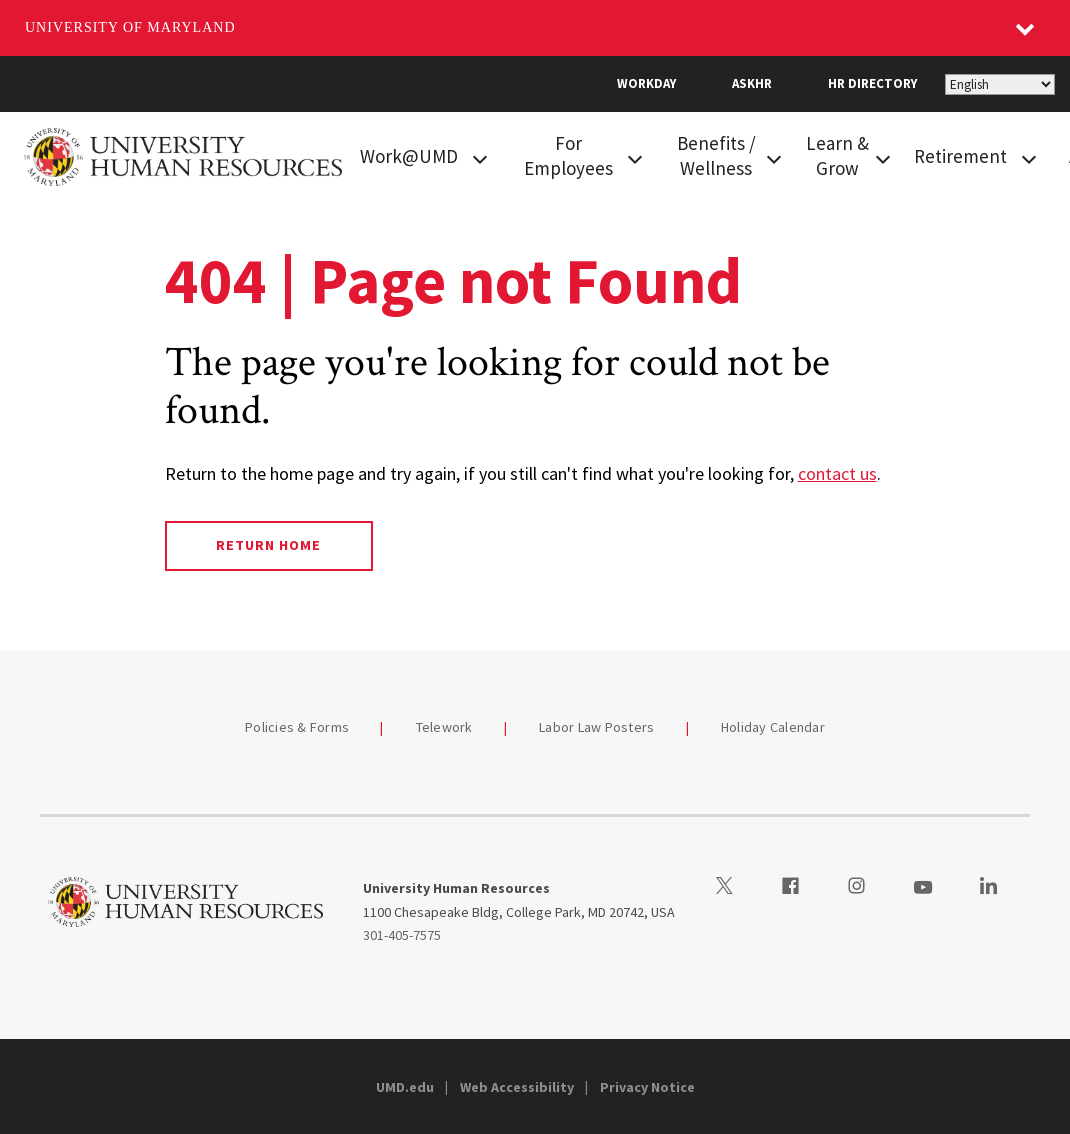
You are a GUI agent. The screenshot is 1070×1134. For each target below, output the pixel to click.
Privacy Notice (647, 1087)
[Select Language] (1000, 84)
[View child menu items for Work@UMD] (480, 157)
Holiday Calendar (773, 727)
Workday (646, 83)
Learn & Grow (837, 155)
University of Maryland (130, 27)
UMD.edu (405, 1087)
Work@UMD (409, 156)
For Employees (568, 155)
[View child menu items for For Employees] (635, 157)
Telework (444, 727)
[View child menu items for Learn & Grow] (883, 157)
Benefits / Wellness (716, 155)
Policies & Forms (297, 727)
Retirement (960, 156)
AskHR (752, 83)
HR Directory (872, 83)
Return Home (268, 545)
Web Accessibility (517, 1087)
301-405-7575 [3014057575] (402, 935)
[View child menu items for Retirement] (1029, 157)
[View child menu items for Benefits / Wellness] (774, 157)
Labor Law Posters (596, 727)
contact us (837, 473)
